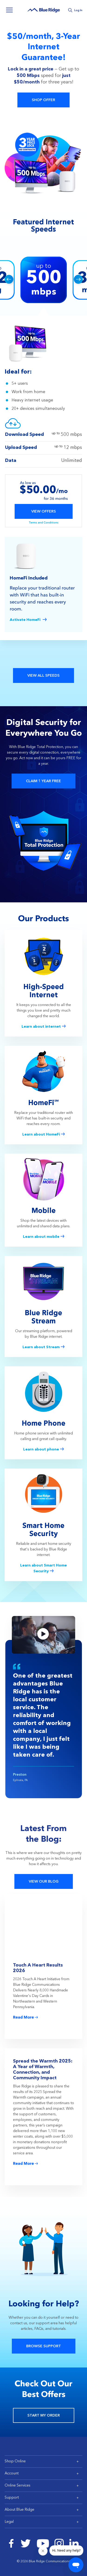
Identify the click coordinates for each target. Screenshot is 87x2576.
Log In (78, 10)
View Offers (43, 511)
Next (79, 280)
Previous (9, 280)
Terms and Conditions (43, 522)
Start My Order (43, 2415)
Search (70, 10)
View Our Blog (43, 1882)
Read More (23, 2018)
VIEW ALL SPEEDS (43, 676)
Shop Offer (43, 100)
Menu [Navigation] (9, 10)
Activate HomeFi (25, 620)
